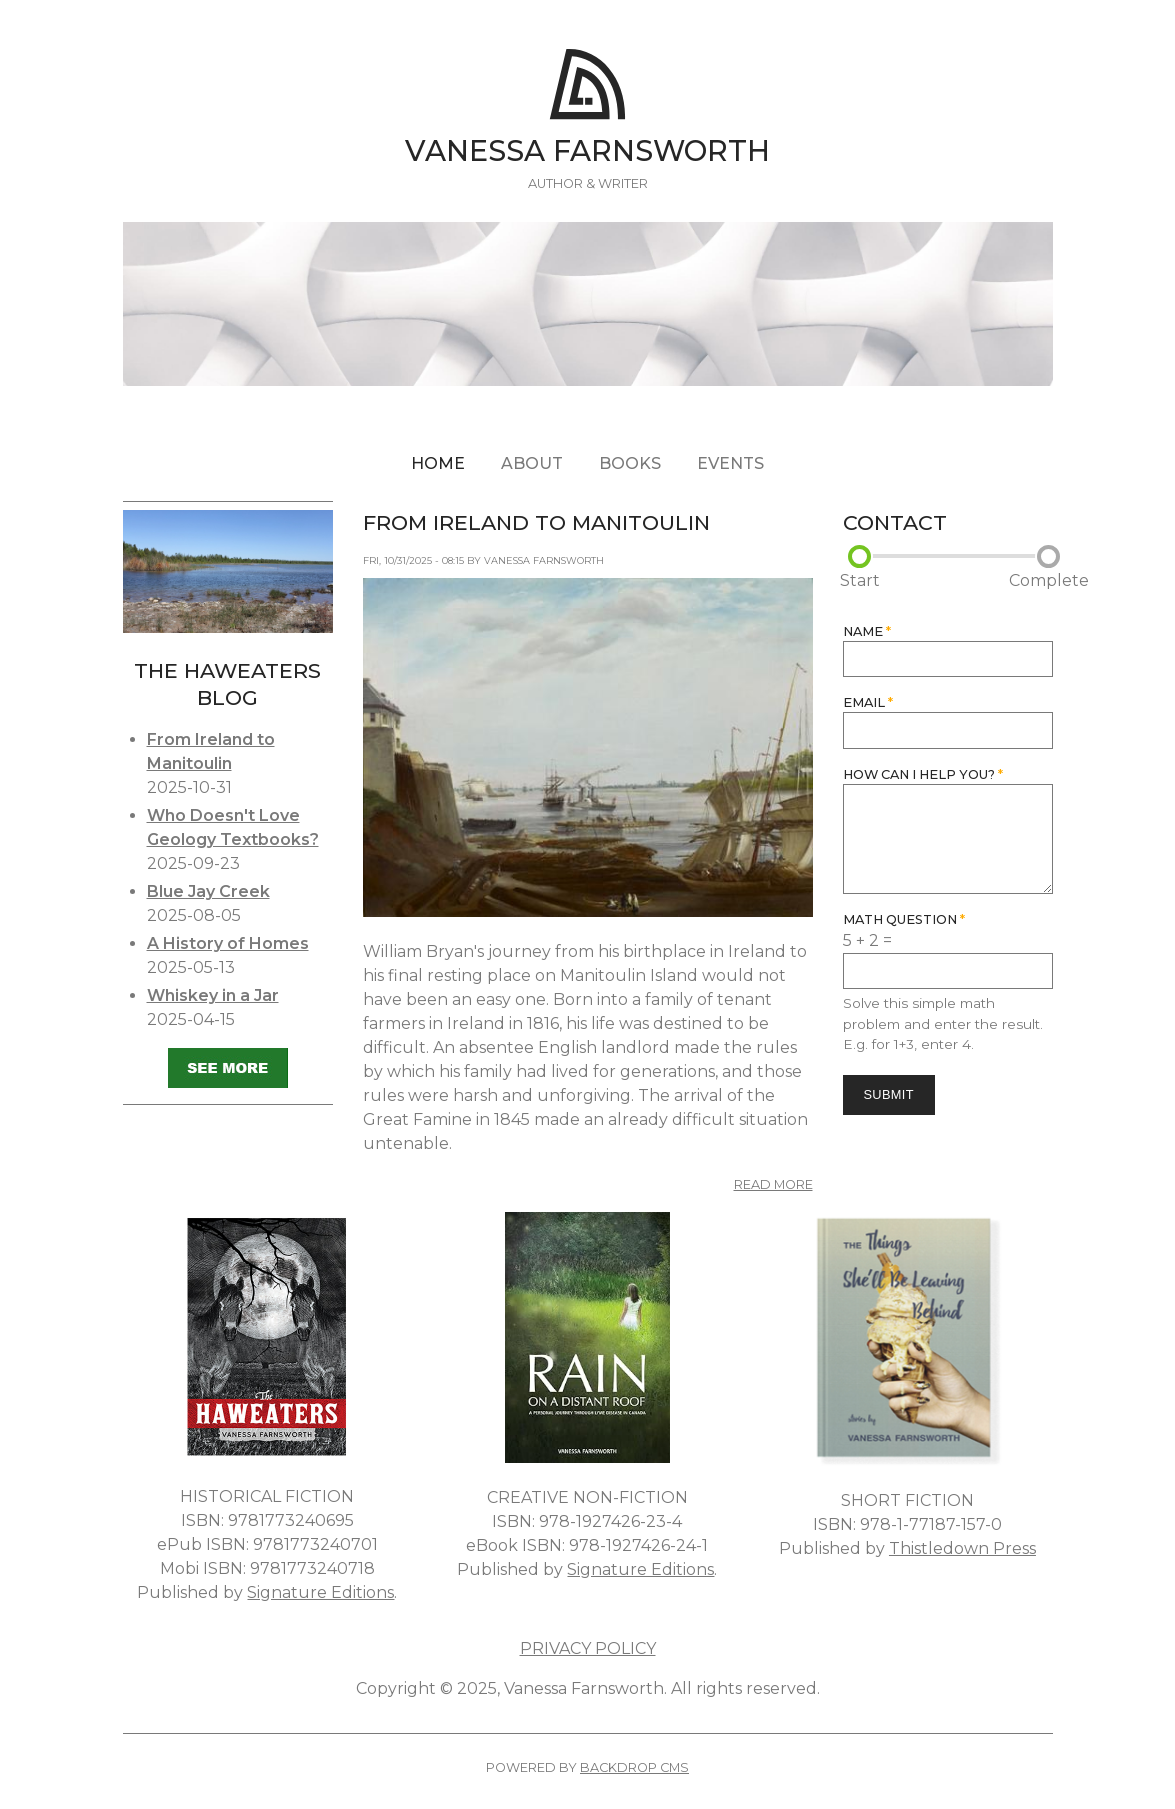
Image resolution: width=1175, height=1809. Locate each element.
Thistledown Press (962, 1548)
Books (630, 463)
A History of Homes (228, 943)
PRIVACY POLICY (588, 1648)
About (532, 463)
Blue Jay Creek (208, 891)
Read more (773, 1184)
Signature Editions (320, 1592)
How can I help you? (923, 774)
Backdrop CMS (634, 1767)
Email (868, 702)
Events (730, 463)
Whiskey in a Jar (213, 995)
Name (867, 631)
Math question (904, 919)
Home (438, 463)
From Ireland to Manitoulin (536, 522)
